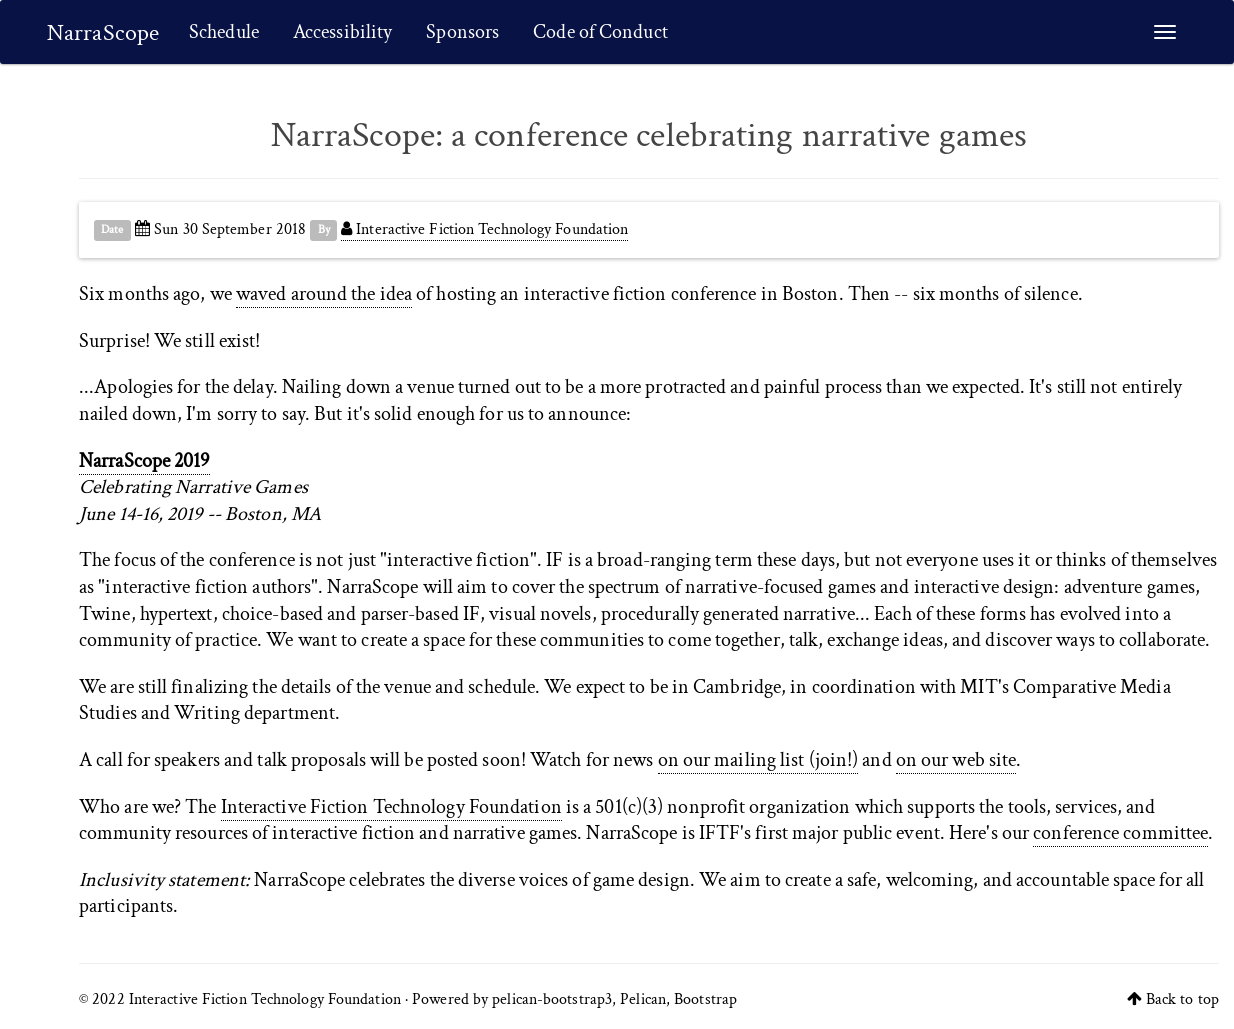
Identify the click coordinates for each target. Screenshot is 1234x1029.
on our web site (956, 760)
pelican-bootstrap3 (552, 999)
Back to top (1182, 999)
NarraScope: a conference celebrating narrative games (649, 135)
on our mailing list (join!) (758, 760)
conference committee (1120, 833)
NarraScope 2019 (144, 461)
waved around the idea (324, 294)
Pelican (643, 999)
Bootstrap (705, 999)
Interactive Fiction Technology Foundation (484, 229)
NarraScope (103, 32)
